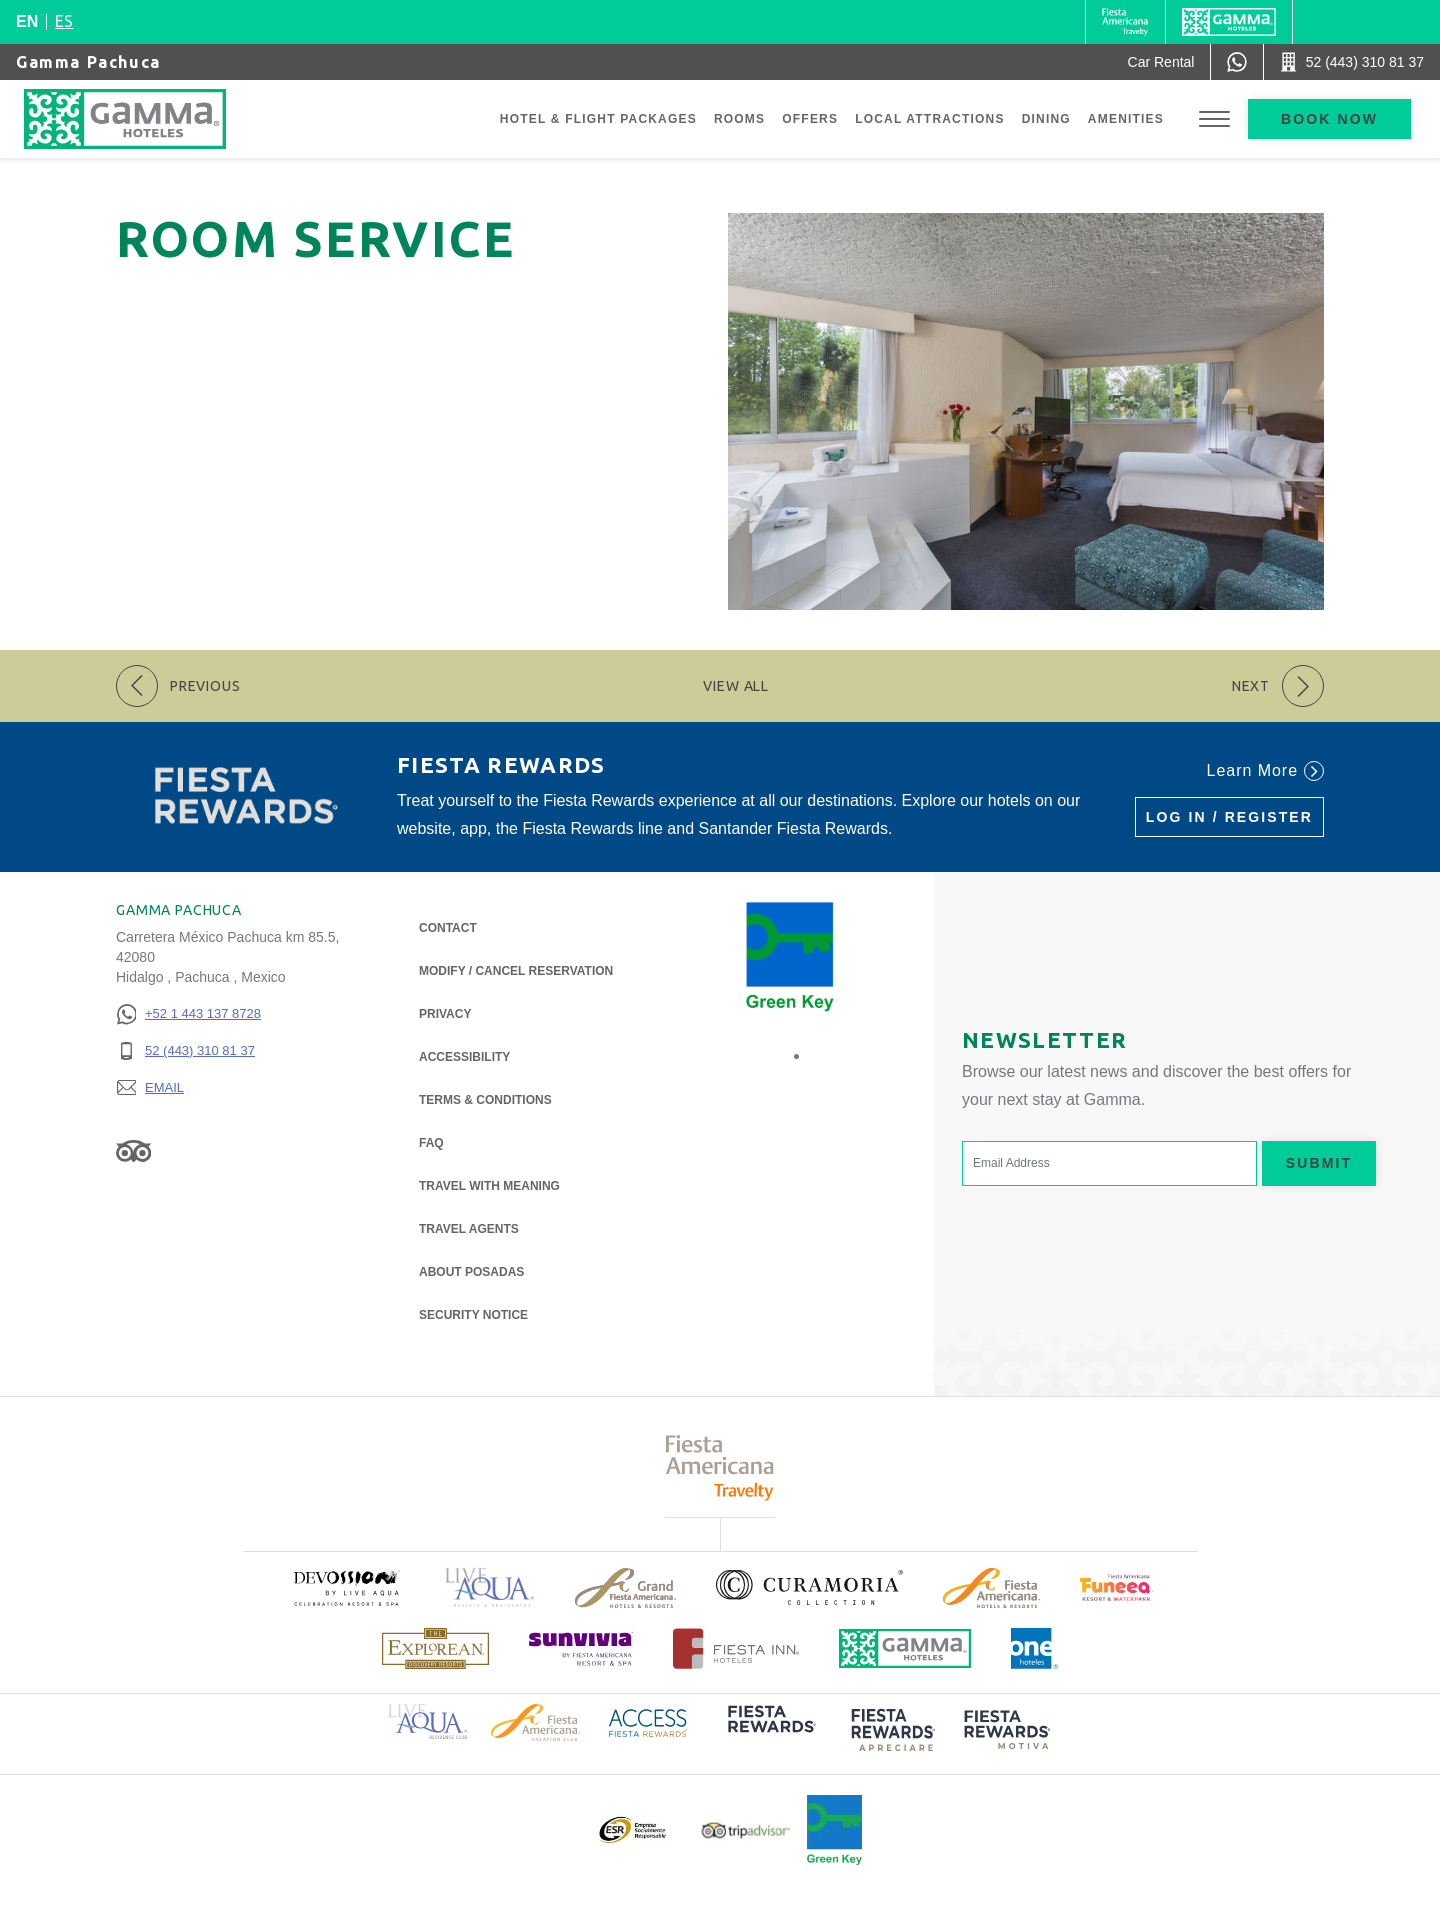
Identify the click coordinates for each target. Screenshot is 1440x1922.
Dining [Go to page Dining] (1046, 119)
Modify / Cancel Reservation (516, 971)
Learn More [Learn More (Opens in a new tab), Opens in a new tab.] (1265, 771)
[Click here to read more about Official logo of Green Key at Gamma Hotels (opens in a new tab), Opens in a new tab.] (834, 1830)
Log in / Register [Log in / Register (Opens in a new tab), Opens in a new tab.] (1229, 817)
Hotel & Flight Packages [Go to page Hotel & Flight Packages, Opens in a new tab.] (598, 119)
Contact (448, 928)
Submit (1319, 1163)
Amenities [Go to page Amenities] (1126, 119)
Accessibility (464, 1057)
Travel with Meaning (489, 1186)
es (64, 21)
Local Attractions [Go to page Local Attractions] (930, 119)
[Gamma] (1229, 22)
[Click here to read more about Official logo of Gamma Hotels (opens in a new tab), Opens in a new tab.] (905, 1648)
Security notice (473, 1315)
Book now (1329, 119)
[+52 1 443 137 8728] (188, 1014)
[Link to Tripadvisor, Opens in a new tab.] (133, 1150)
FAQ (431, 1143)
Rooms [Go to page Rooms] (739, 119)
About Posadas (471, 1270)
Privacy (445, 1012)
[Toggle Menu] (1214, 119)
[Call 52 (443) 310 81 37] (1352, 62)
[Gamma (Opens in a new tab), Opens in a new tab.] (1125, 22)
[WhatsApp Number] (1237, 62)
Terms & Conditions (485, 1100)
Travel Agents (469, 1229)
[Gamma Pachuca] (145, 119)
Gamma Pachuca (88, 62)
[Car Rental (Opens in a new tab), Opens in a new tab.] (1161, 62)
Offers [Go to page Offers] (810, 119)
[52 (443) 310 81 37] (188, 1051)
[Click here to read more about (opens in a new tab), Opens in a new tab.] (346, 1587)
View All (736, 686)
